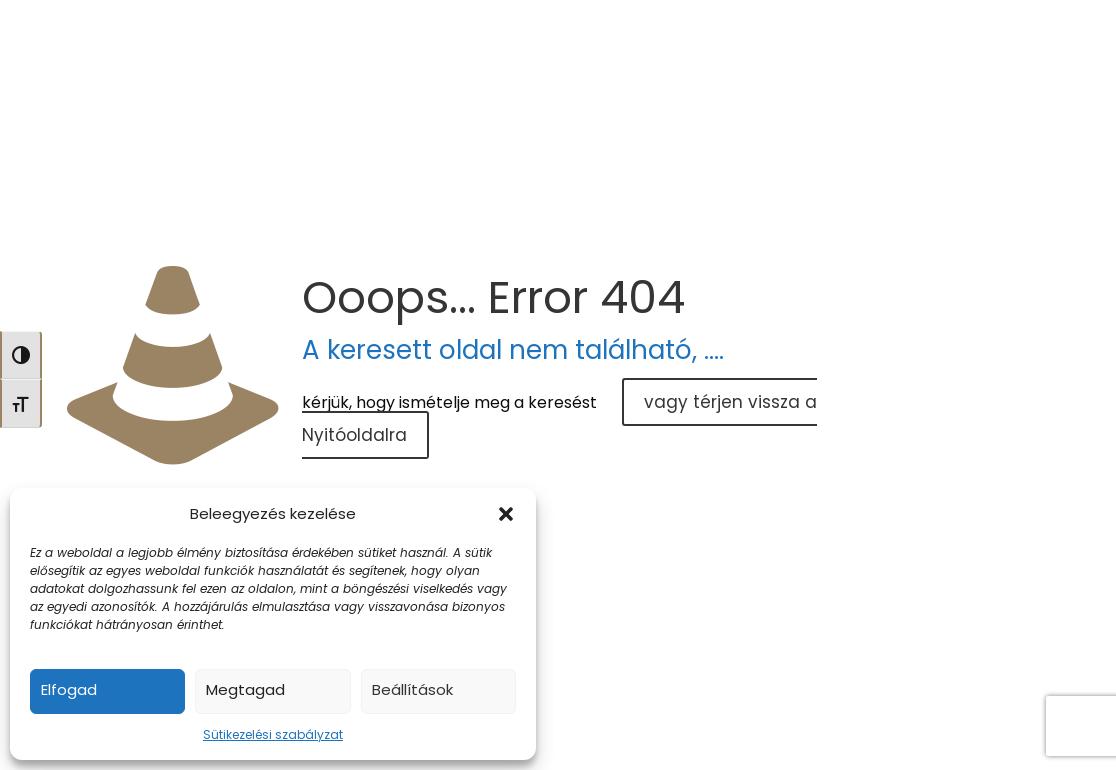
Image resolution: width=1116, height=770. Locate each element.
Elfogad (69, 689)
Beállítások (412, 689)
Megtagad (245, 689)
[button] (506, 514)
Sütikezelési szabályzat (273, 734)
